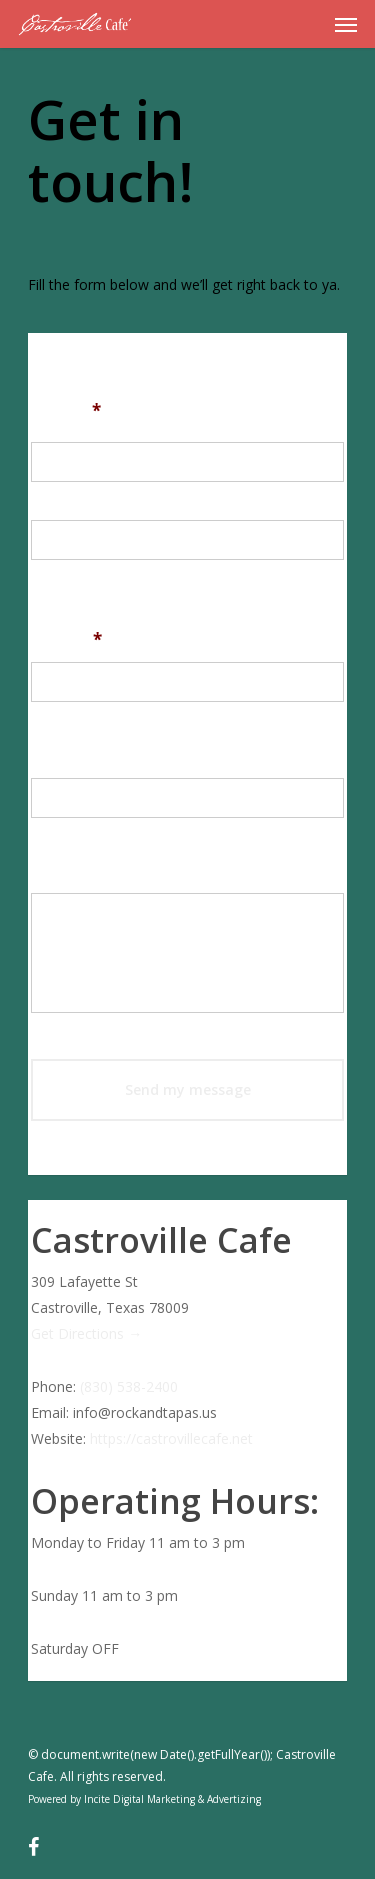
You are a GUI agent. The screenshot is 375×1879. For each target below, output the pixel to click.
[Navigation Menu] (346, 24)
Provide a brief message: (135, 871)
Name (66, 411)
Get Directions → (86, 1333)
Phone (66, 640)
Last (44, 573)
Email (55, 755)
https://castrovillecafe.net (171, 1438)
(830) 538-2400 (129, 1386)
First (45, 495)
